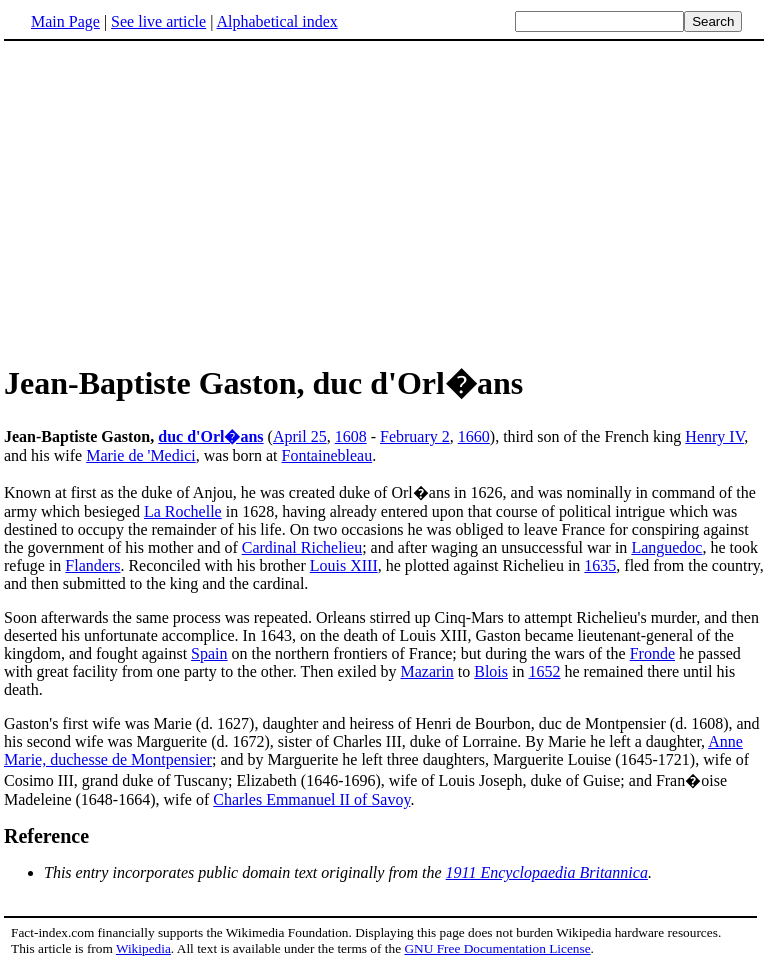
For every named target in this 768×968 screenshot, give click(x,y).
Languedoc (666, 547)
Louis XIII (344, 565)
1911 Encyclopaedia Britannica (547, 872)
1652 (545, 671)
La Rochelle (183, 511)
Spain (209, 653)
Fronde (652, 653)
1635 (600, 565)
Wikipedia (143, 948)
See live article (158, 21)
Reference (46, 836)
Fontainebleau (326, 455)
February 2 (415, 436)
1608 (351, 436)
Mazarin (426, 671)
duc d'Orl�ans (210, 436)
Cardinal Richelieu (302, 547)
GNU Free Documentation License (497, 948)
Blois (491, 671)
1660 (474, 436)
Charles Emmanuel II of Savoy (311, 799)
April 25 (300, 436)
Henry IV (714, 436)
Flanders (92, 565)
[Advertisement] (172, 199)
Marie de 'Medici (141, 455)
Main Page (65, 21)
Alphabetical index (276, 21)
